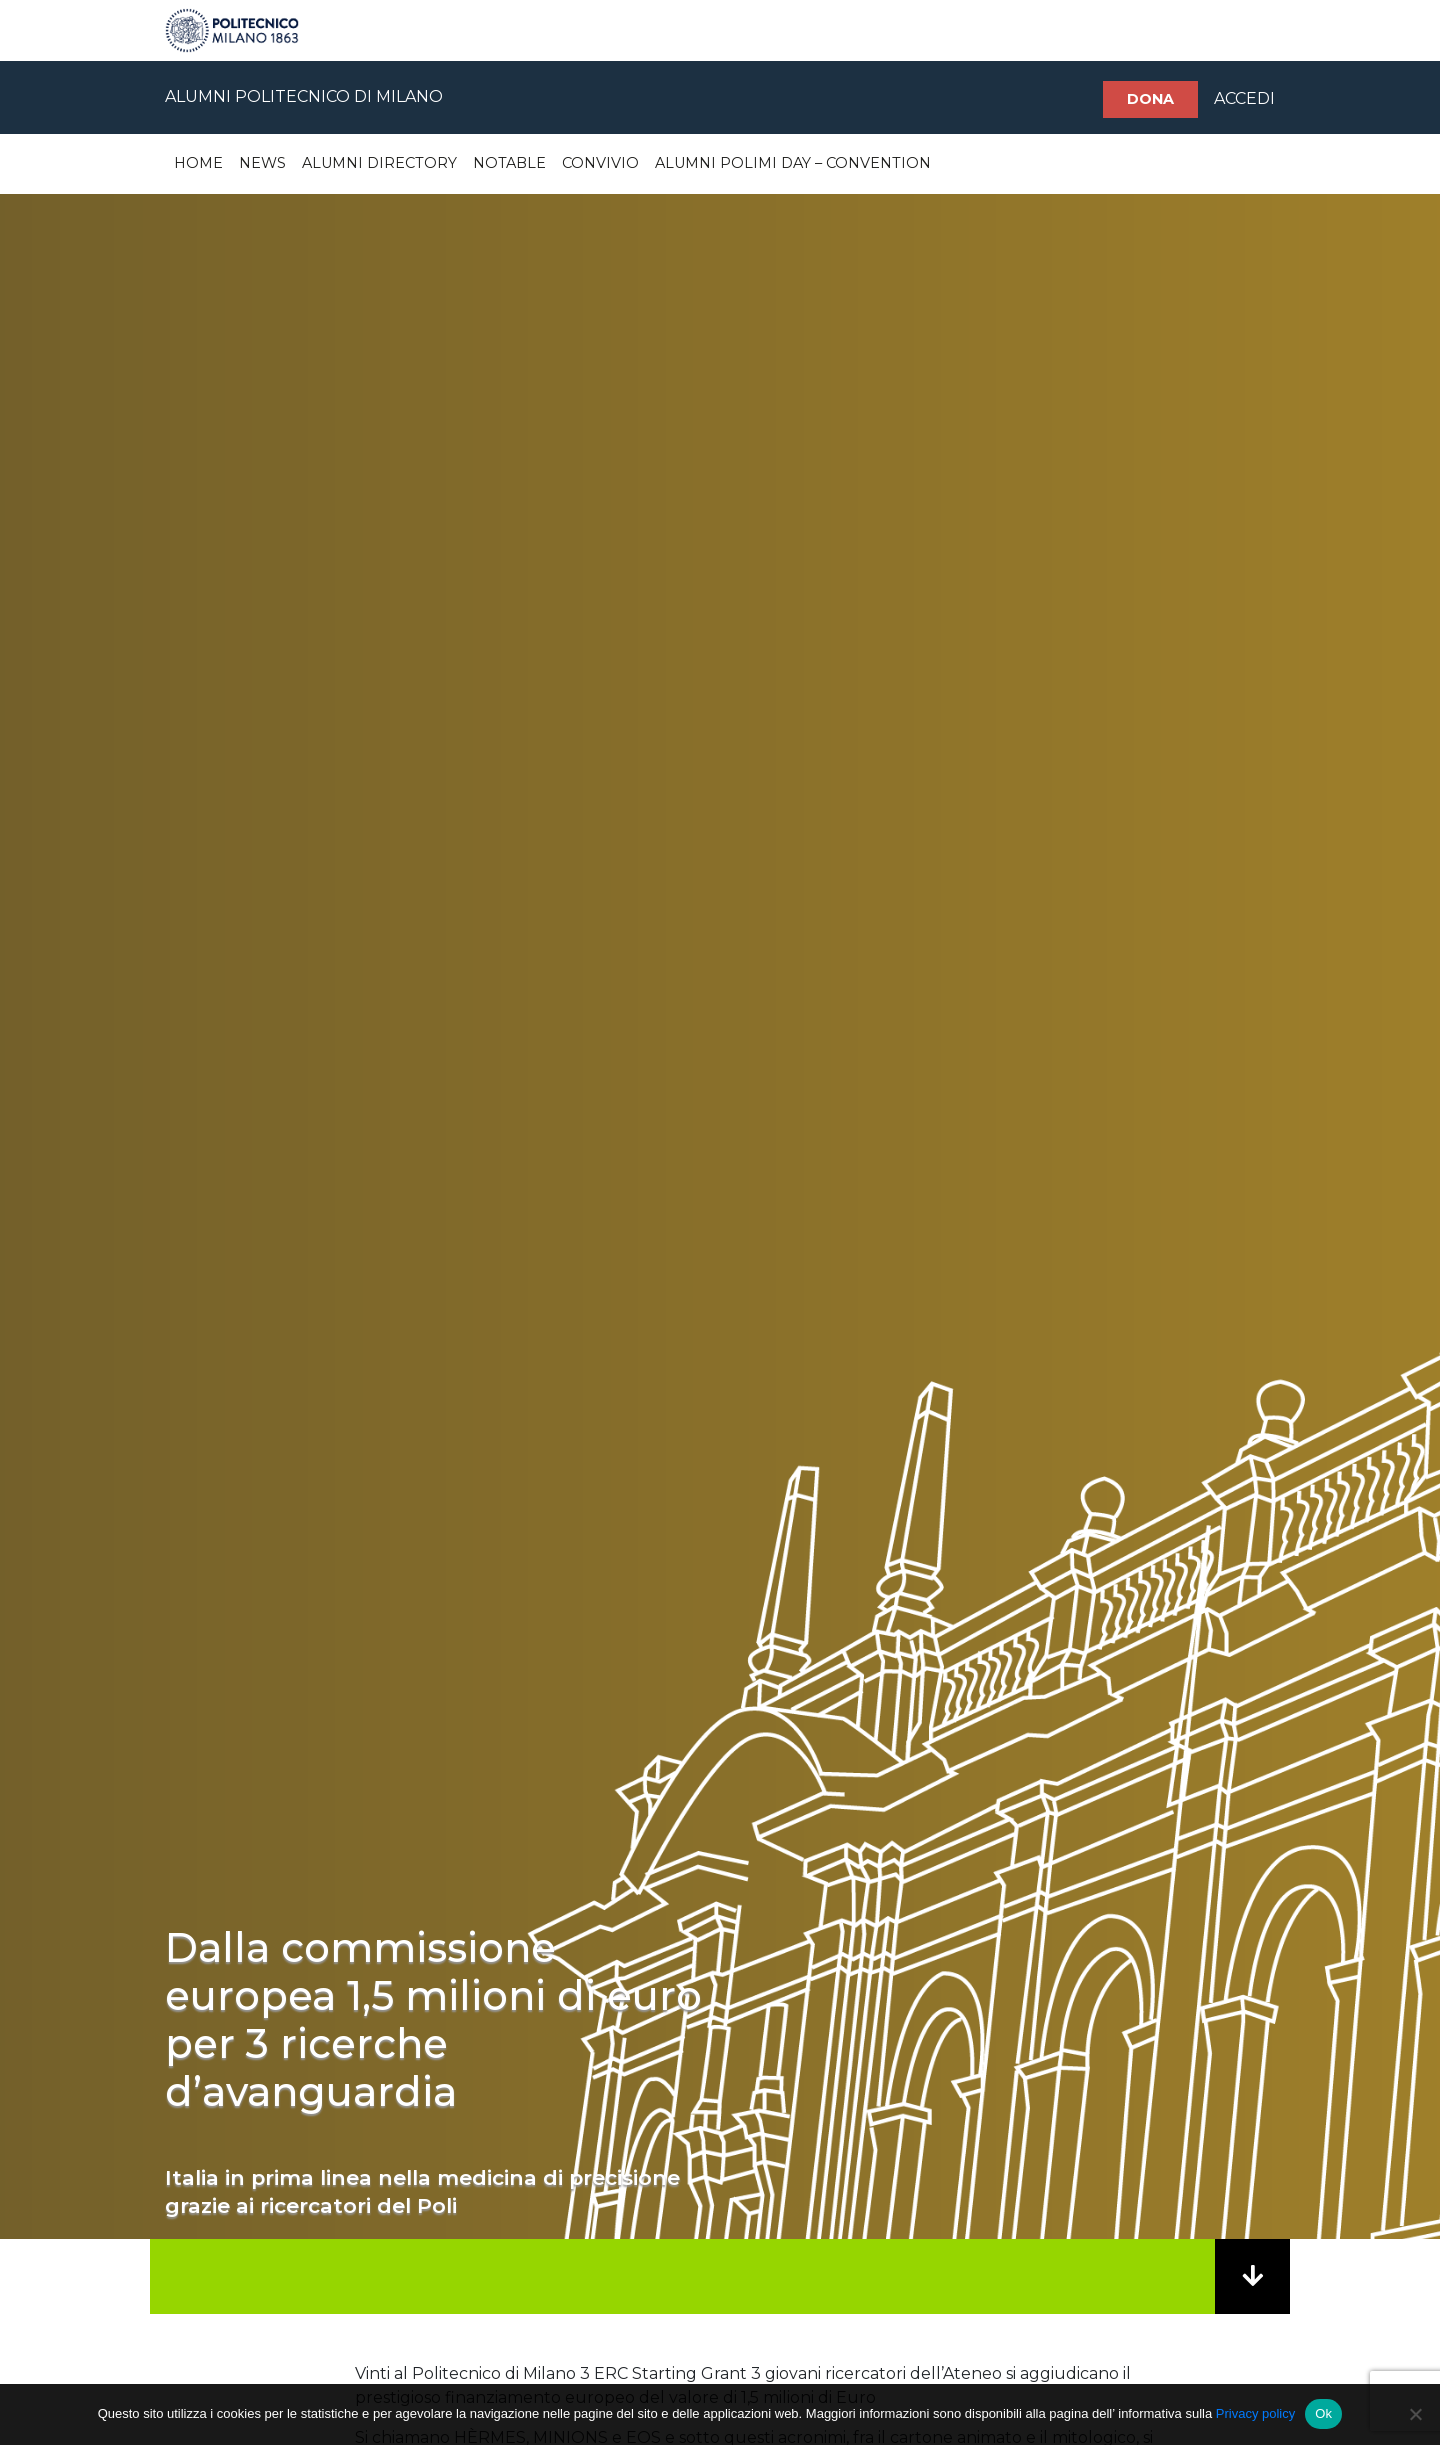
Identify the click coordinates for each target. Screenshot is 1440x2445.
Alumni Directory (379, 163)
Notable (509, 163)
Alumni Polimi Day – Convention (793, 163)
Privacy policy (1255, 2413)
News (262, 163)
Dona (1150, 99)
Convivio (600, 163)
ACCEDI (1244, 98)
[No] (1415, 2414)
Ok (1323, 2413)
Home (198, 163)
